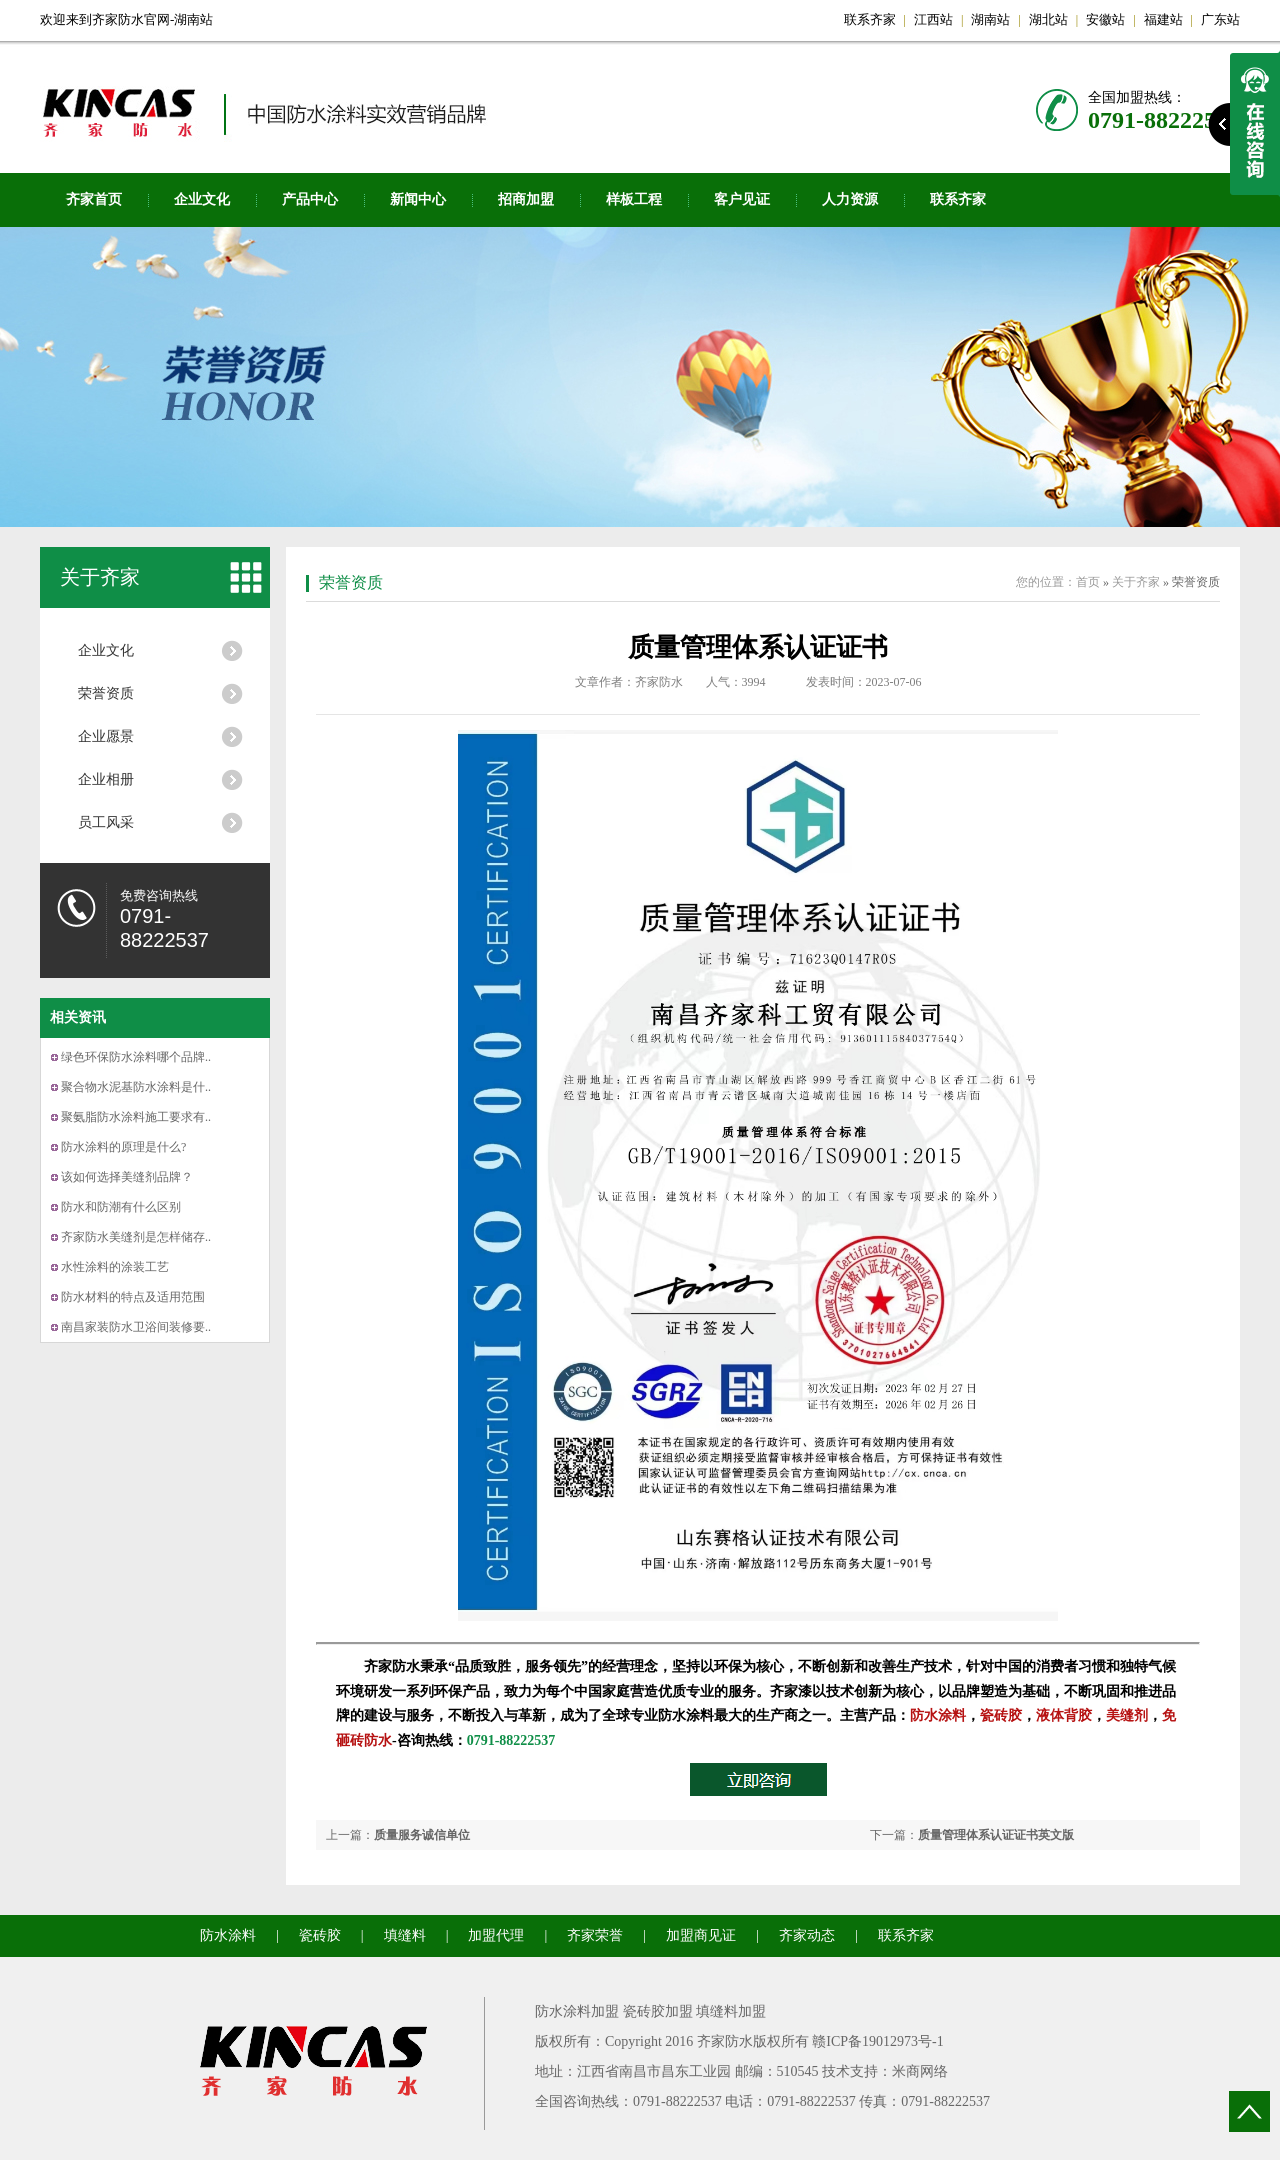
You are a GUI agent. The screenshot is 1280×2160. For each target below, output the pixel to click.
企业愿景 (106, 736)
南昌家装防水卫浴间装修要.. (136, 1327)
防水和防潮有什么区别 (121, 1207)
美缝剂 (1127, 1715)
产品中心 (310, 199)
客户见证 (742, 199)
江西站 (933, 19)
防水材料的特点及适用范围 (133, 1297)
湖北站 (1048, 19)
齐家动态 (807, 1935)
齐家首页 (94, 199)
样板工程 (634, 199)
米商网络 (920, 2071)
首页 (1088, 582)
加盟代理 (496, 1935)
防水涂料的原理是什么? (123, 1147)
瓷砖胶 (1001, 1715)
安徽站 (1105, 19)
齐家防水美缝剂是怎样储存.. (136, 1237)
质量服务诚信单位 (422, 1835)
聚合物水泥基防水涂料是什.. (136, 1087)
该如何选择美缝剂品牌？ (127, 1177)
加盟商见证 (701, 1935)
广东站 (1220, 19)
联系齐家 (870, 19)
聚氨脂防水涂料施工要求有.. (136, 1117)
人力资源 (850, 199)
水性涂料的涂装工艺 (115, 1267)
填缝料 (405, 1935)
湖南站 (990, 19)
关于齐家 (100, 577)
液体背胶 (1064, 1715)
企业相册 (106, 779)
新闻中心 (418, 199)
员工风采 (106, 822)
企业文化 (202, 199)
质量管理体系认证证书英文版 (996, 1835)
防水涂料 (938, 1715)
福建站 (1163, 19)
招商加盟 (526, 199)
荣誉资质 (106, 693)
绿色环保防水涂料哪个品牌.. (136, 1057)
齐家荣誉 (595, 1935)
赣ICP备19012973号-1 (877, 2041)
